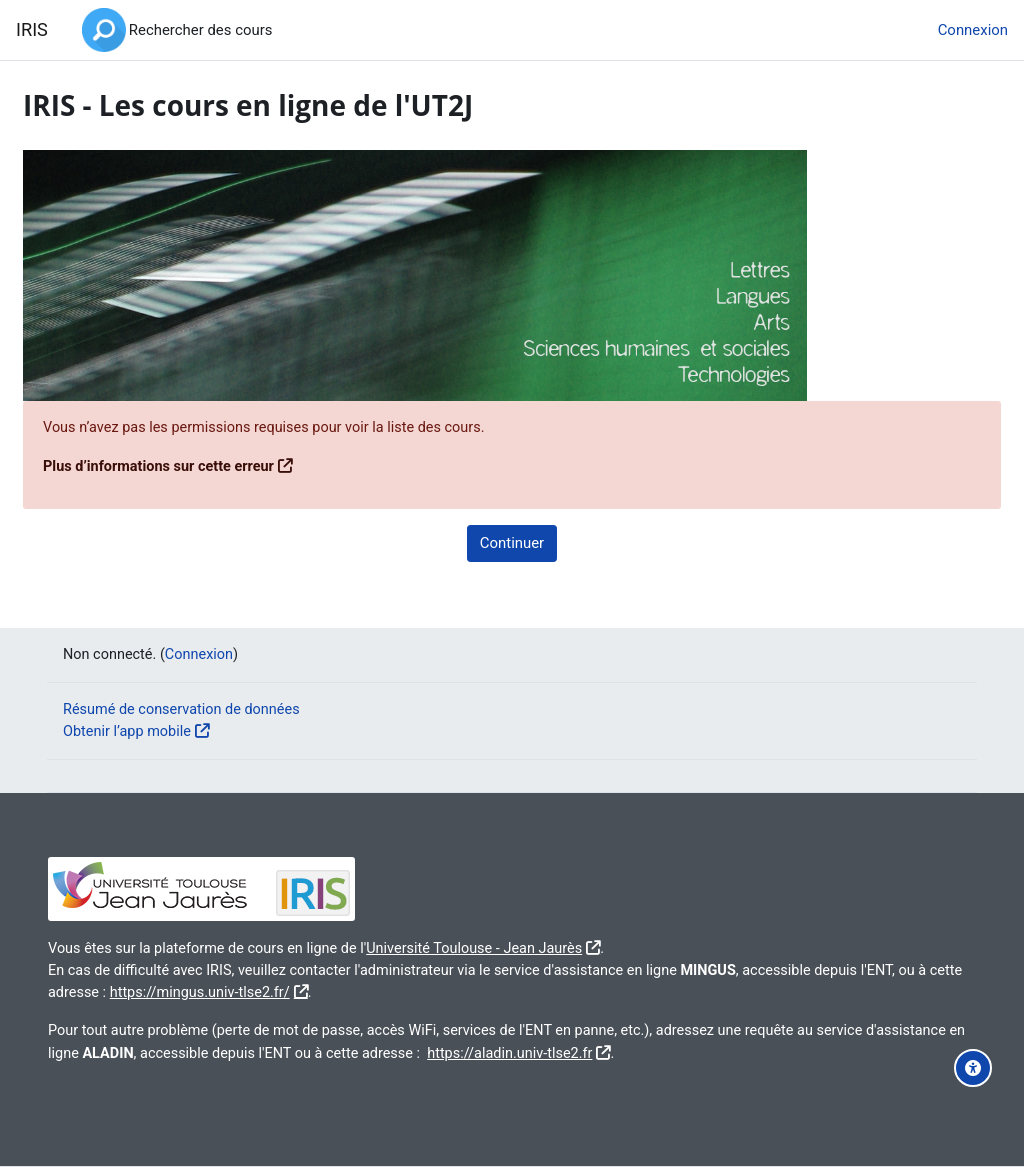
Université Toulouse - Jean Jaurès (535, 947)
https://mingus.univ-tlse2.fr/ (409, 992)
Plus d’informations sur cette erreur (210, 466)
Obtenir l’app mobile (145, 731)
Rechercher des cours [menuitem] (201, 30)
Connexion (973, 30)
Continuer (512, 544)
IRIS (32, 29)
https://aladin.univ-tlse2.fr (729, 1053)
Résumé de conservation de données (201, 708)
